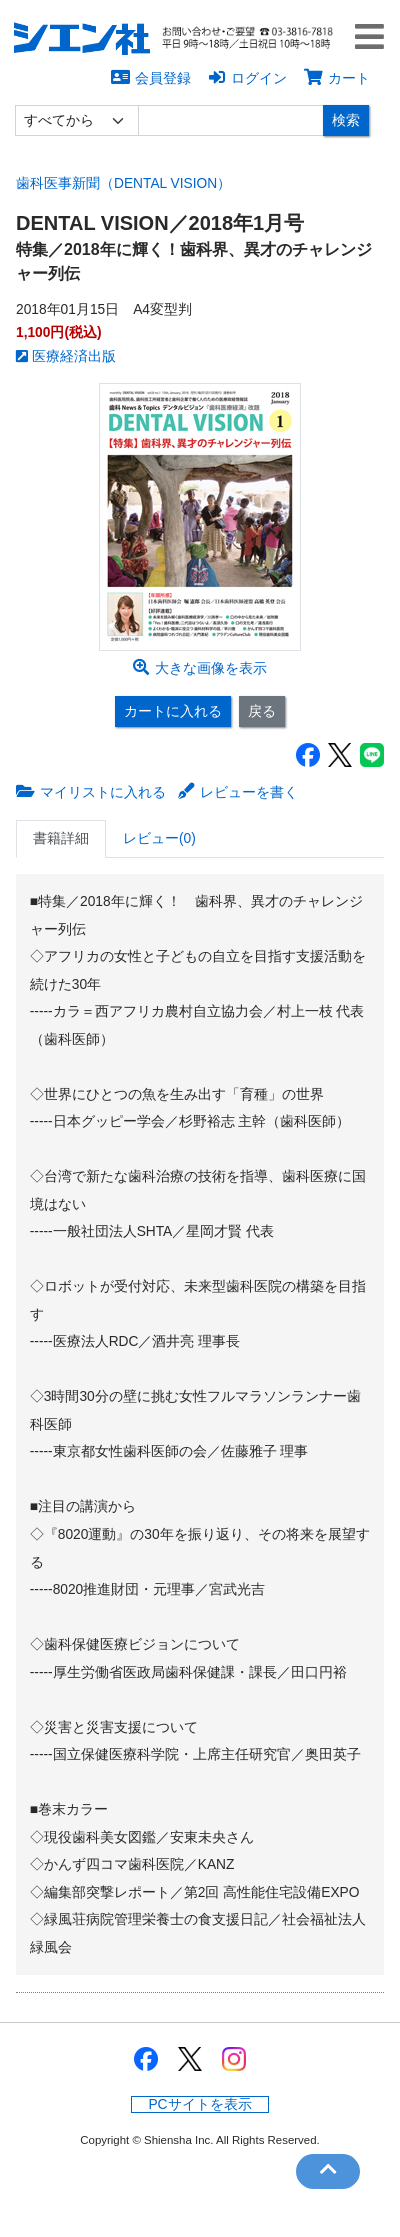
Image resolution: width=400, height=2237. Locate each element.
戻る (262, 711)
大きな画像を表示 (200, 668)
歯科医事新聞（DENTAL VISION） (123, 183)
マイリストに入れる (91, 792)
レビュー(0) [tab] (159, 838)
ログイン (248, 77)
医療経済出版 (66, 356)
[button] (374, 39)
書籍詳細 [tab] (61, 838)
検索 (346, 120)
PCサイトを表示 (199, 2104)
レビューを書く (238, 792)
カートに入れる (173, 711)
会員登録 (151, 77)
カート (337, 77)
